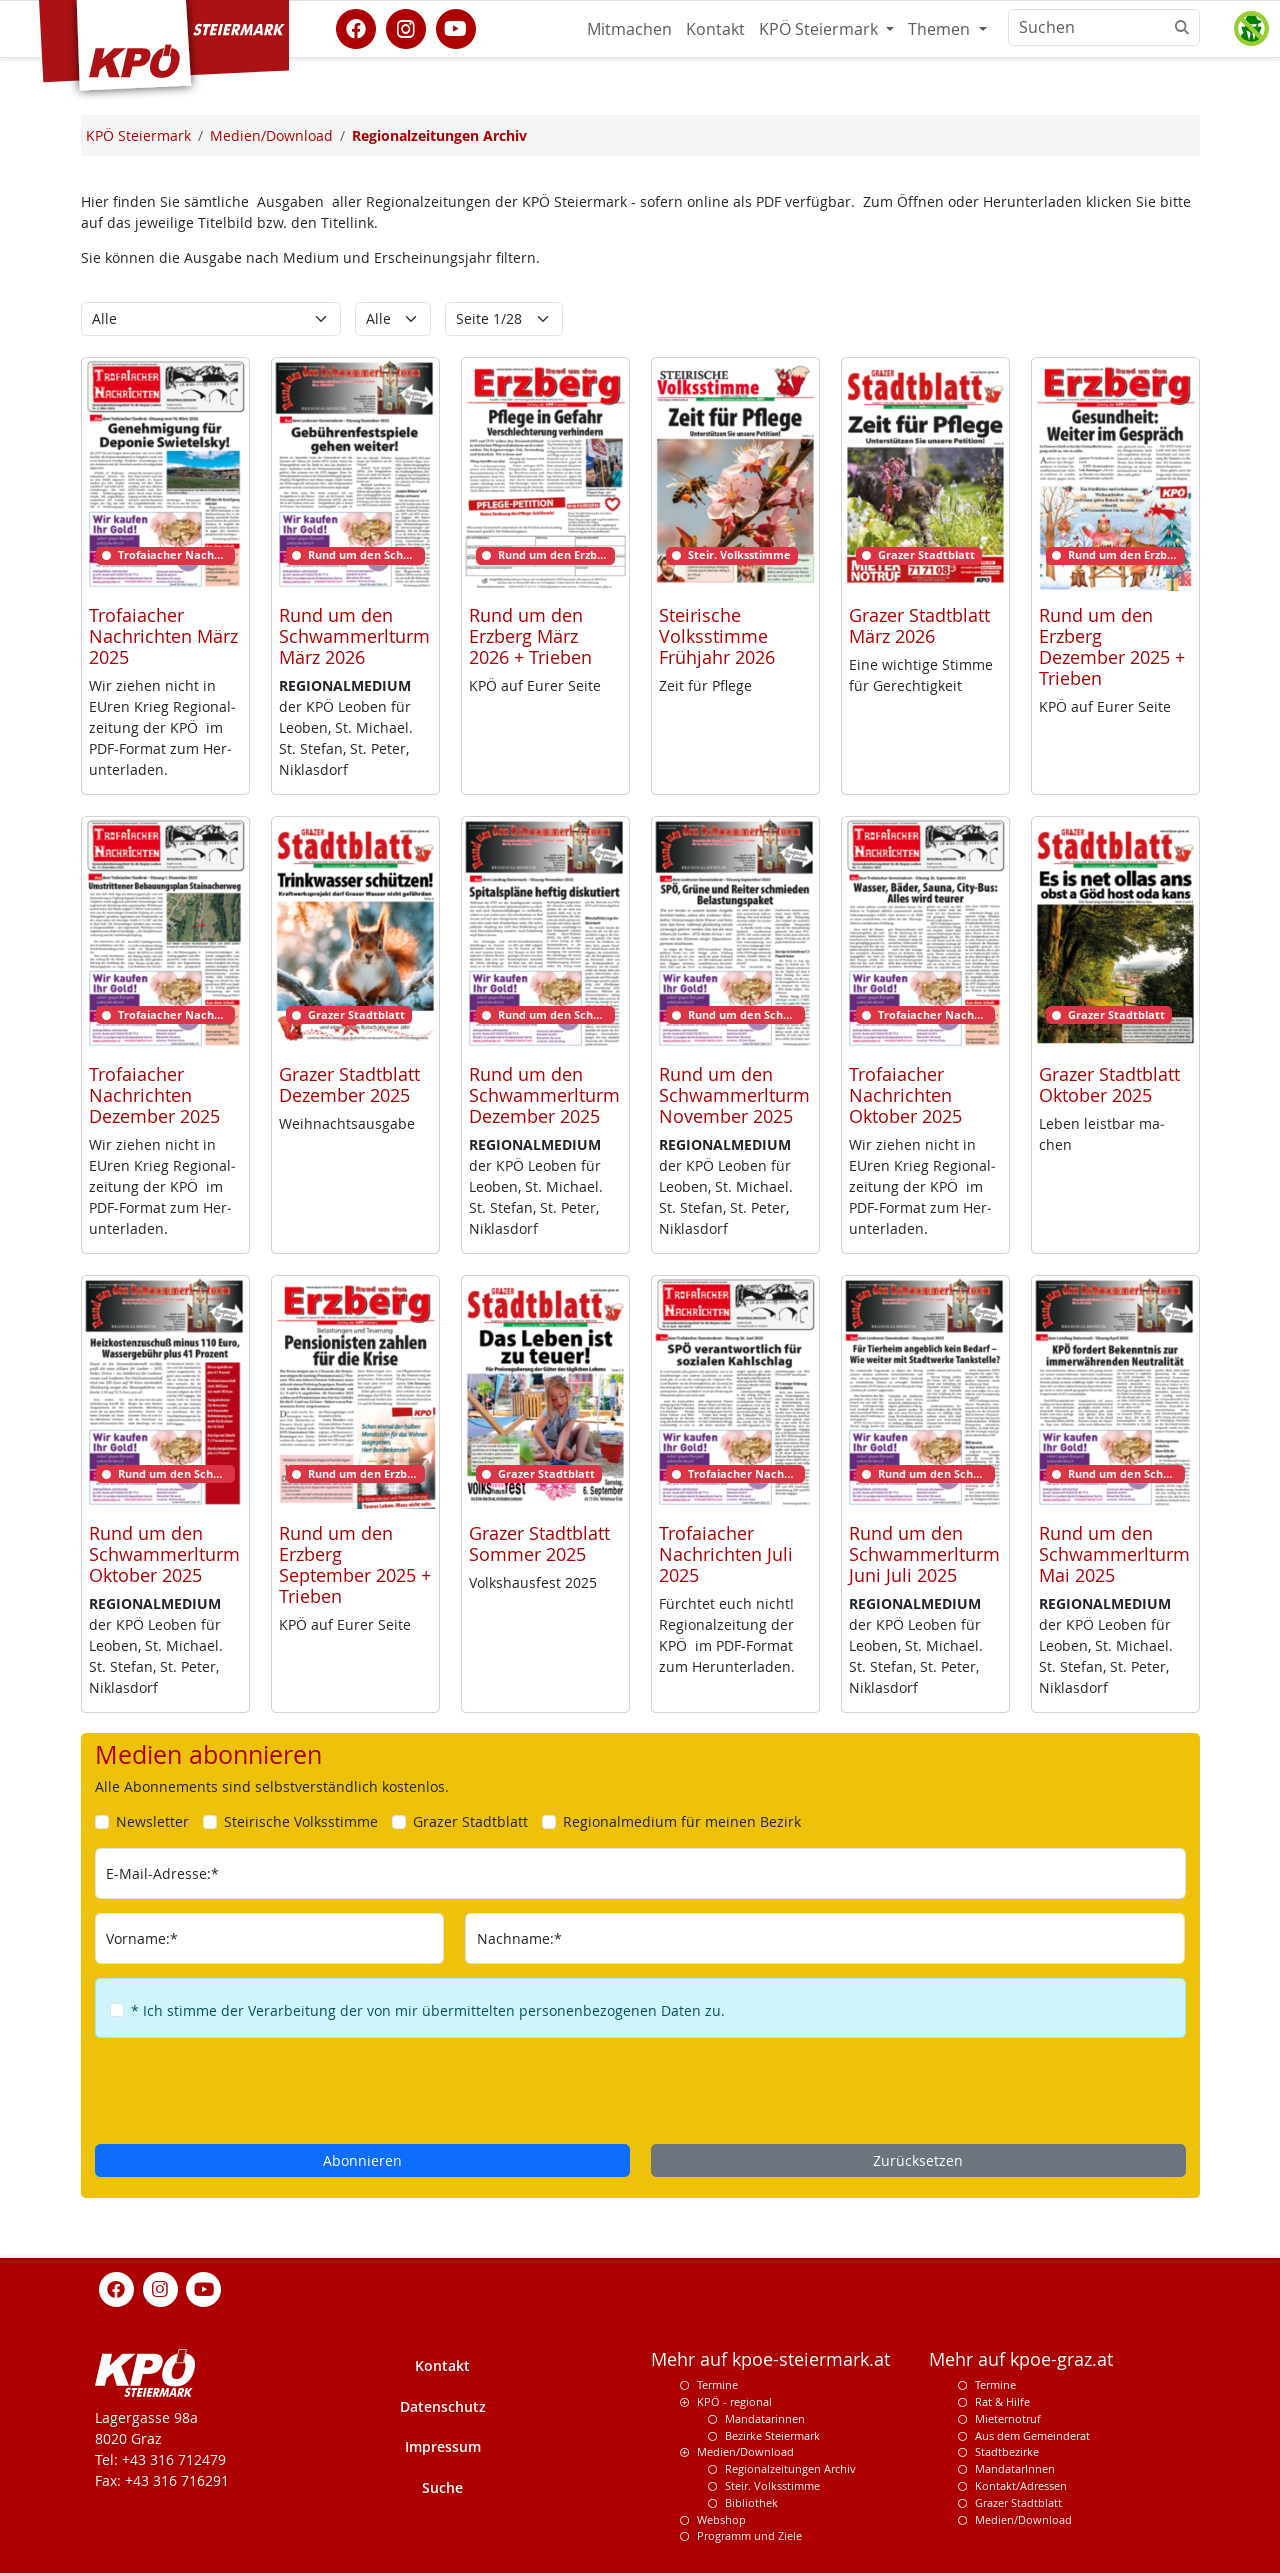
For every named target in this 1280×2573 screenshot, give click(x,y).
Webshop (721, 2519)
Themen (941, 29)
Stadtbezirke (1007, 2451)
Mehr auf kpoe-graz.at (1021, 2359)
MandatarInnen (1015, 2468)
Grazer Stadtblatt (1018, 2502)
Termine (717, 2384)
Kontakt (715, 29)
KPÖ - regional (734, 2401)
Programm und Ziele (749, 2535)
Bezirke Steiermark (772, 2435)
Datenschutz (443, 2406)
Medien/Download (745, 2451)
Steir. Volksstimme (772, 2485)
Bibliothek (751, 2502)
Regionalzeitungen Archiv (790, 2468)
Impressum (443, 2446)
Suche (442, 2487)
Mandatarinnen (765, 2418)
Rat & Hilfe (1002, 2401)
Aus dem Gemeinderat (1032, 2435)
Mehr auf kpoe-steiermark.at (770, 2359)
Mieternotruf (1008, 2418)
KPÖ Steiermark (820, 29)
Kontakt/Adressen (1021, 2485)
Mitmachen (629, 29)
